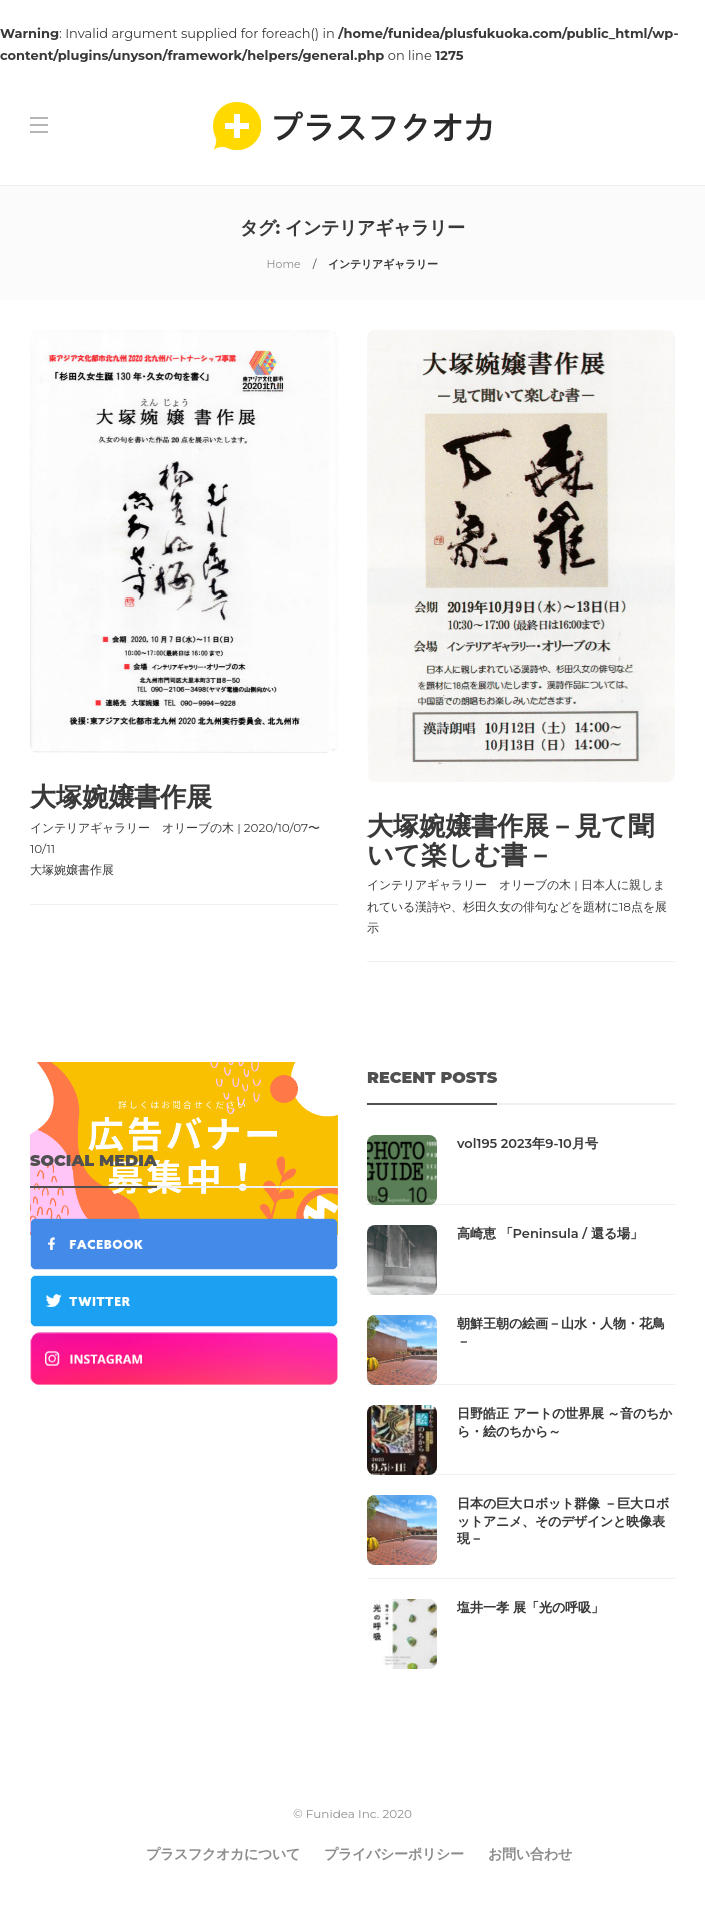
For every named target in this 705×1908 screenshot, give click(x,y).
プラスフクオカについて (223, 1854)
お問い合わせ (530, 1854)
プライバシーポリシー (394, 1854)
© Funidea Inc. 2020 (352, 1813)
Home (284, 264)
